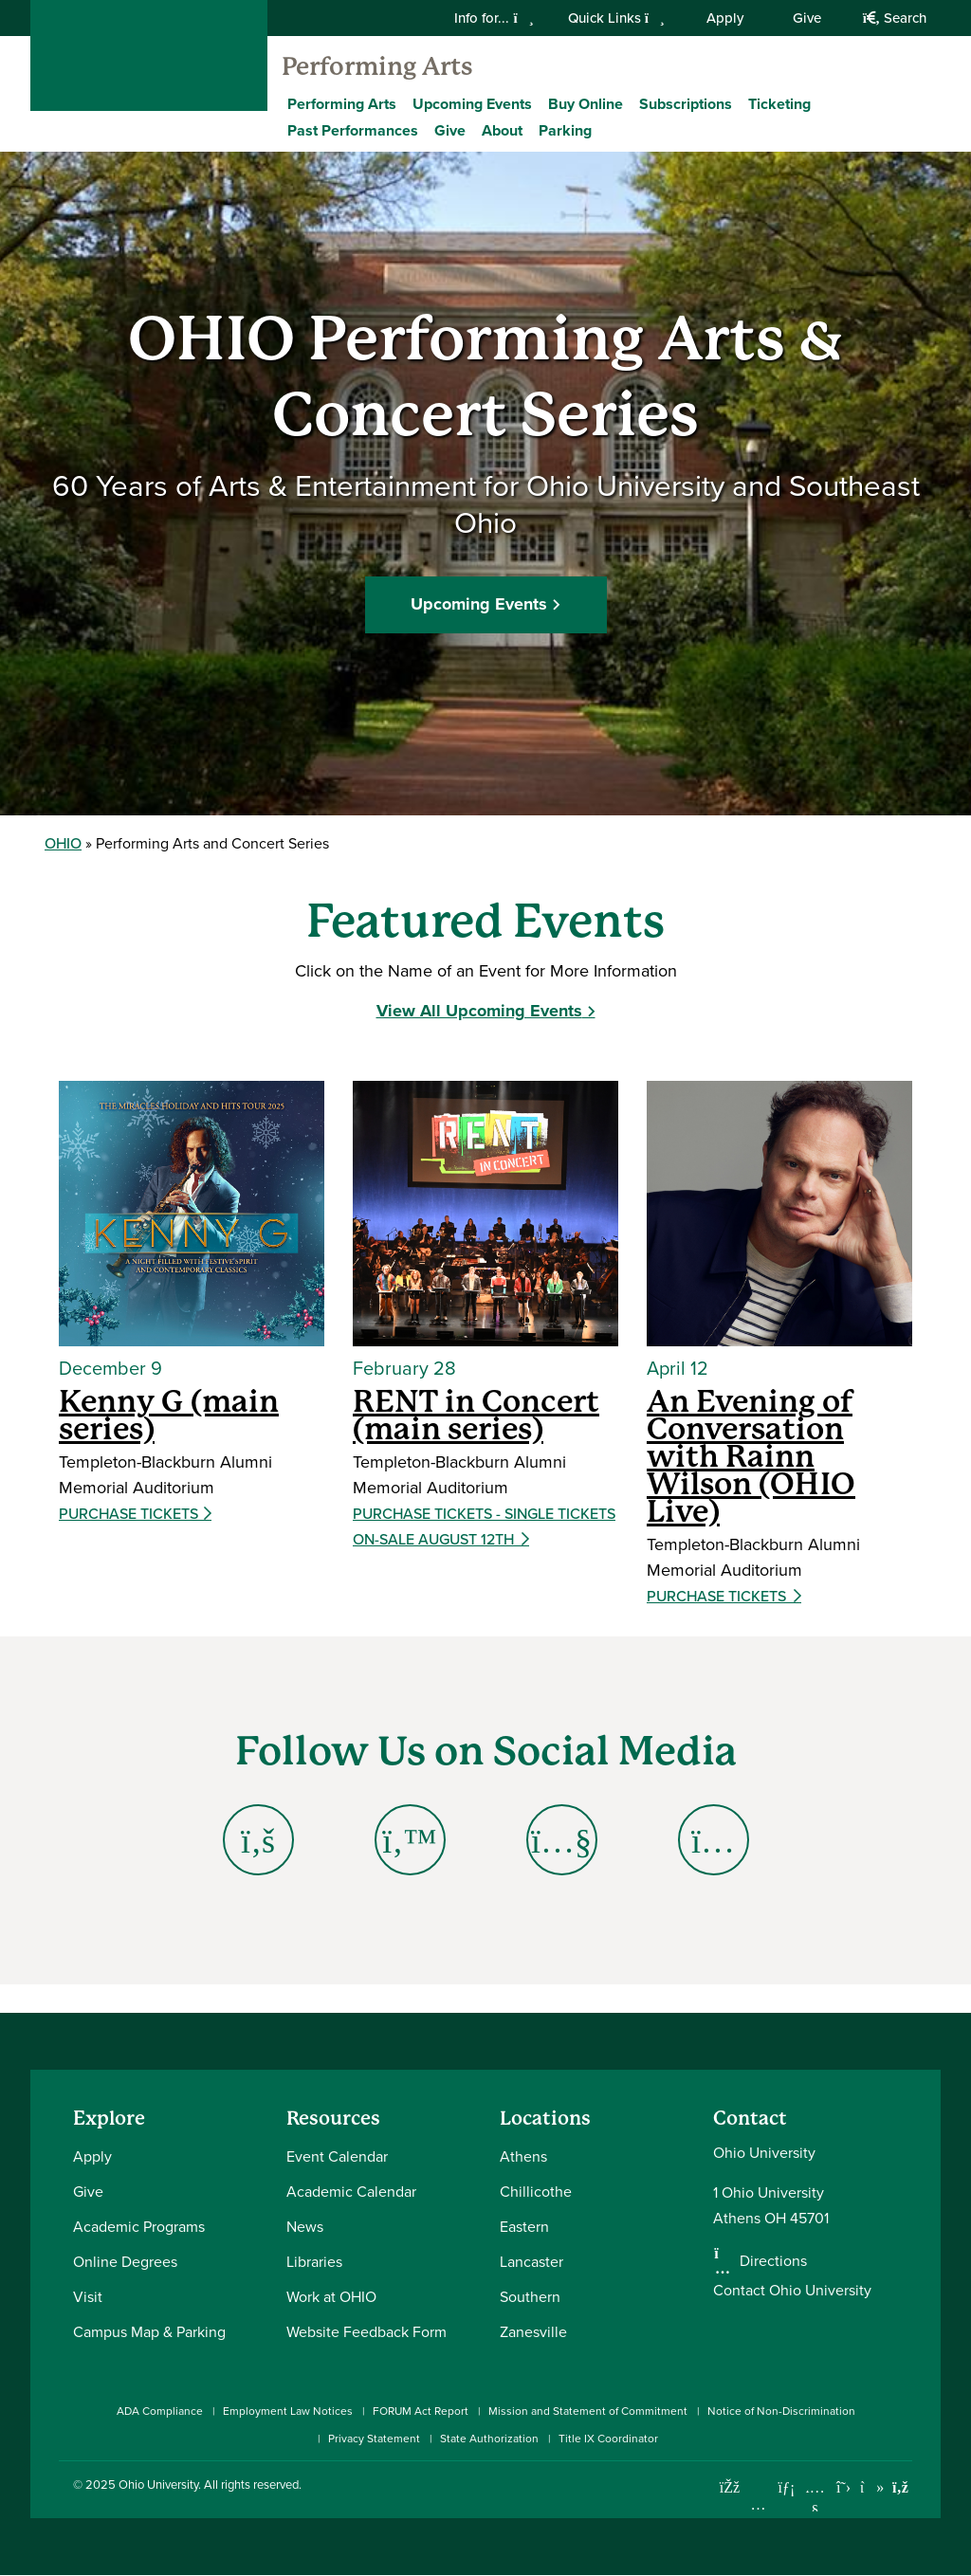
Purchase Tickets (130, 1514)
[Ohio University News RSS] (900, 2487)
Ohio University (158, 2484)
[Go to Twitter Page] (409, 1839)
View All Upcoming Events (479, 1010)
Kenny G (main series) (169, 1415)
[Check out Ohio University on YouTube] (815, 2500)
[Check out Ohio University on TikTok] (872, 2487)
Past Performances (352, 130)
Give (807, 18)
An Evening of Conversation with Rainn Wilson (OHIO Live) (751, 1456)
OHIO (63, 843)
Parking (565, 130)
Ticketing (779, 104)
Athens (523, 2156)
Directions (773, 2260)
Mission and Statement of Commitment (587, 2410)
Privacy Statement (374, 2438)
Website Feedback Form (366, 2331)
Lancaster (531, 2261)
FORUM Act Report (420, 2410)
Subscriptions (685, 104)
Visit (87, 2296)
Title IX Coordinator (608, 2438)
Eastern (524, 2226)
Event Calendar (337, 2156)
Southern (530, 2296)
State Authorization (489, 2438)
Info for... (493, 18)
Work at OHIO (331, 2296)
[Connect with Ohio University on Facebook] (730, 2487)
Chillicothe (536, 2191)
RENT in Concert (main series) (476, 1415)
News (304, 2226)
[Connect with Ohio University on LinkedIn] (786, 2487)
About (502, 130)
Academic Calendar (351, 2191)
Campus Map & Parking (149, 2331)
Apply (724, 18)
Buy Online (585, 104)
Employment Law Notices (288, 2410)
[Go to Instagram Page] (713, 1839)
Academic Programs (139, 2226)
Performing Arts (377, 66)
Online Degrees (125, 2261)
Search (894, 18)
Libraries (314, 2261)
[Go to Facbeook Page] (258, 1839)
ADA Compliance (160, 2410)
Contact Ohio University (792, 2289)
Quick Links (616, 18)
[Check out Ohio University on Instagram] (758, 2504)
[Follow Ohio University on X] (843, 2487)
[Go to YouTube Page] (561, 1839)
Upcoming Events (472, 104)
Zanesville (533, 2331)
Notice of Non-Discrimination (781, 2410)
